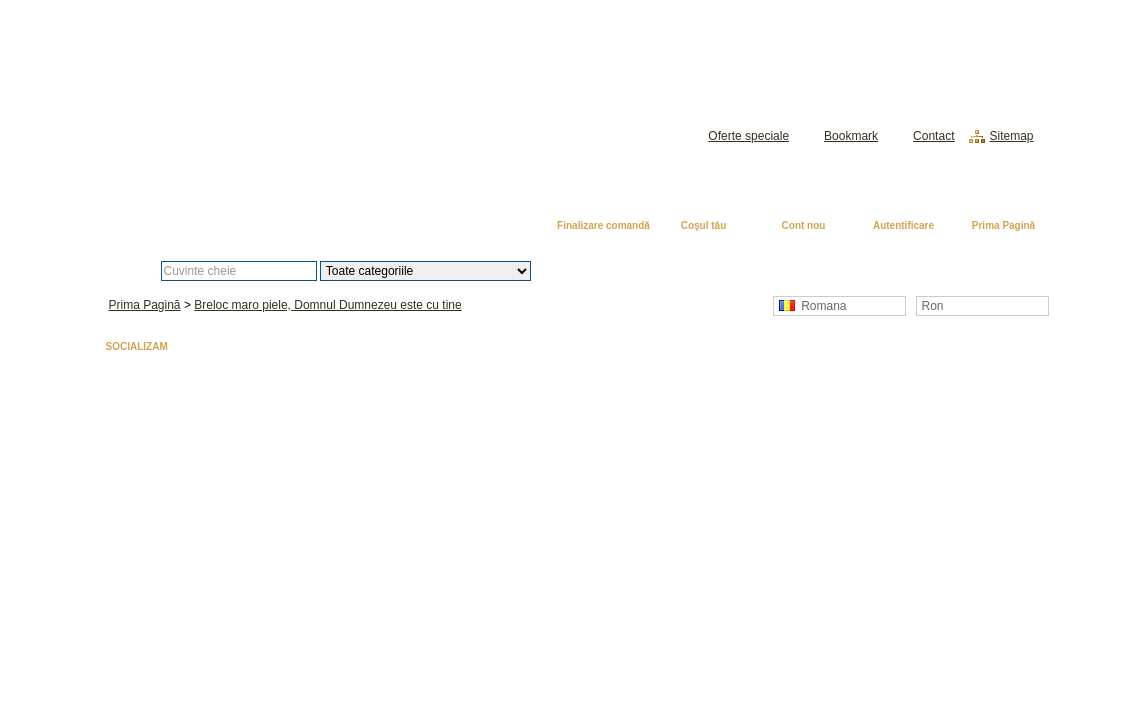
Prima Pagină (1003, 225)
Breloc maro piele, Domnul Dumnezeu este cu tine (327, 305)
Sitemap (1011, 136)
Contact (933, 136)
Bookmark (851, 136)
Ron (933, 306)
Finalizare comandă (603, 225)
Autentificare (903, 225)
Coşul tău (704, 225)
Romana (813, 306)
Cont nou (804, 225)
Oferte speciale (748, 136)
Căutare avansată (634, 271)
